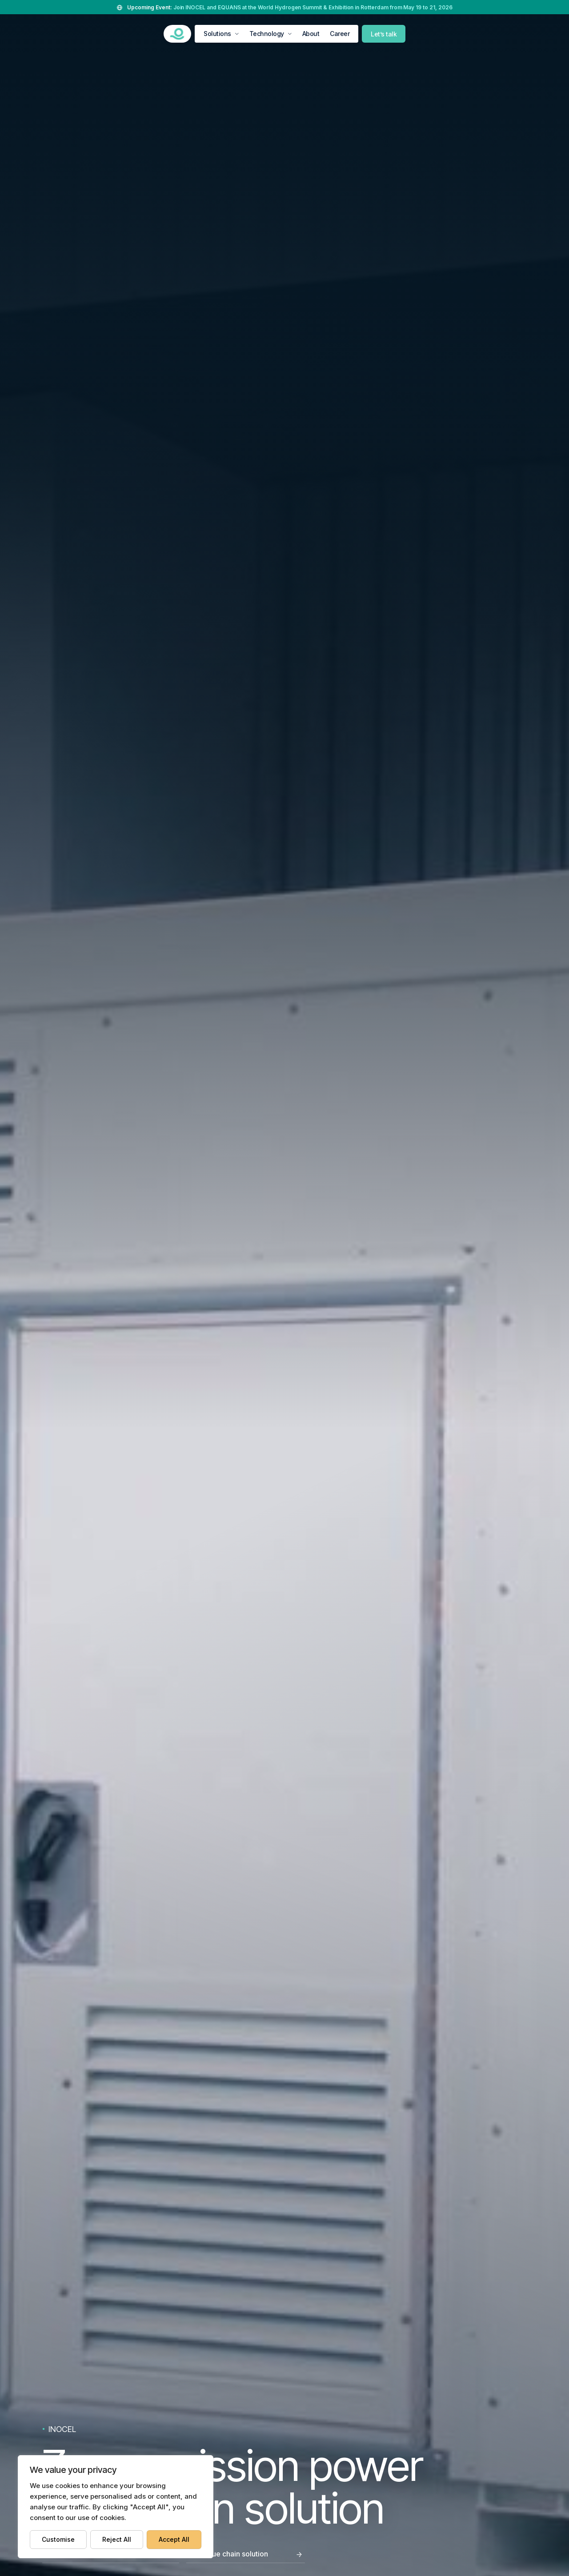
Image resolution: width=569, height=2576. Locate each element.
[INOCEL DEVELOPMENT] (177, 34)
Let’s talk (384, 34)
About (311, 33)
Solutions (217, 33)
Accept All (174, 2539)
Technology (266, 33)
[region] (115, 2506)
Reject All (116, 2539)
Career (339, 33)
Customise (58, 2539)
